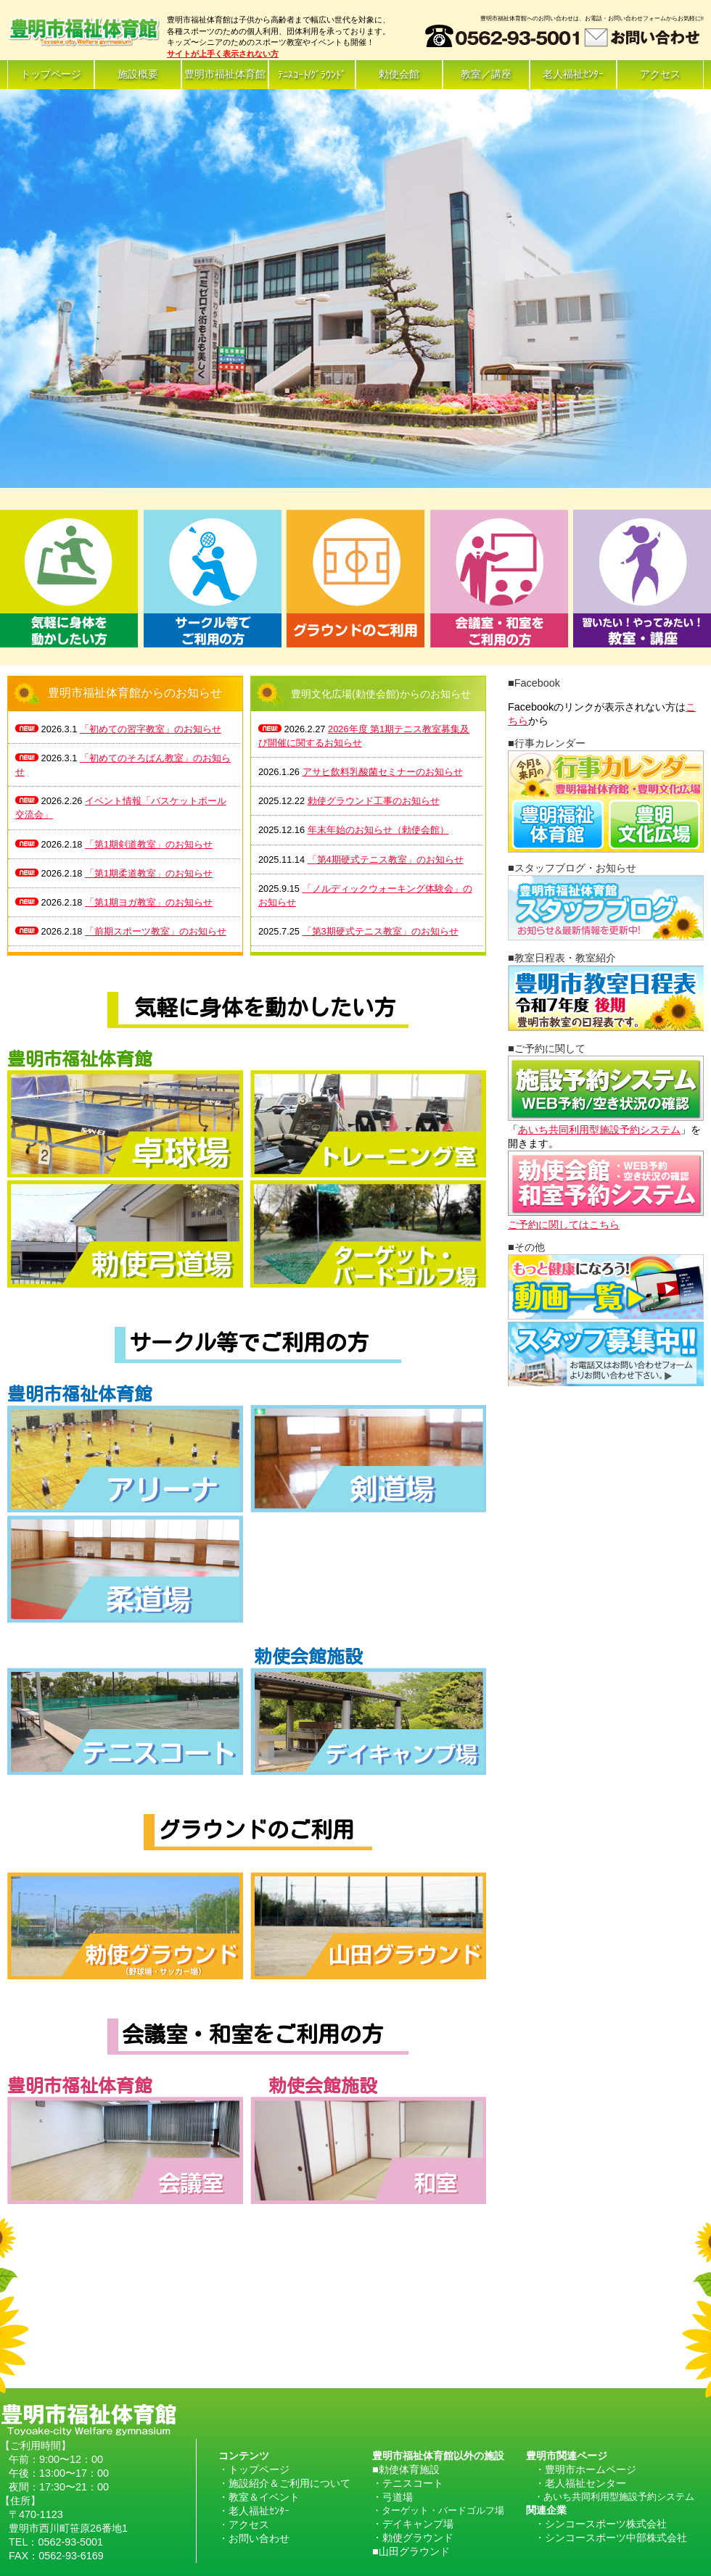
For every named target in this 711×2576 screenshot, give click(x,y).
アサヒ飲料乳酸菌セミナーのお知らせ (383, 771)
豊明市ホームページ (590, 2469)
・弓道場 (392, 2497)
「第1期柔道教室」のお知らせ (149, 873)
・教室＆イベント (259, 2497)
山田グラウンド (414, 2551)
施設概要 (138, 74)
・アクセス (243, 2524)
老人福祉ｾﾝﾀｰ (573, 74)
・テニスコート (407, 2483)
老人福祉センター (585, 2483)
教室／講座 (486, 74)
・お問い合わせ (253, 2538)
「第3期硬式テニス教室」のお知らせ (381, 931)
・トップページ (253, 2469)
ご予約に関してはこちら (564, 1224)
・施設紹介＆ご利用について (284, 2483)
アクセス (660, 74)
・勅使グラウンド (412, 2537)
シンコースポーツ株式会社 (606, 2524)
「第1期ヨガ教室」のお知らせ (149, 902)
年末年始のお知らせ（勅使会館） (378, 829)
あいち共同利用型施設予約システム (599, 1129)
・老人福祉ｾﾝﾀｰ (253, 2511)
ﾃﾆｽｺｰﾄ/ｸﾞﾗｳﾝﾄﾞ (312, 74)
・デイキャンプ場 (412, 2524)
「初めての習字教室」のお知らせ (150, 729)
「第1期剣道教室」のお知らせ (149, 844)
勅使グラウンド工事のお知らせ (374, 800)
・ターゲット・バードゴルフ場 (438, 2510)
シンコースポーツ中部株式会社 (616, 2537)
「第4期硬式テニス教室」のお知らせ (386, 859)
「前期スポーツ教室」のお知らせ (155, 931)
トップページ (50, 74)
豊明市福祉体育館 (225, 74)
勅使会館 (399, 74)
